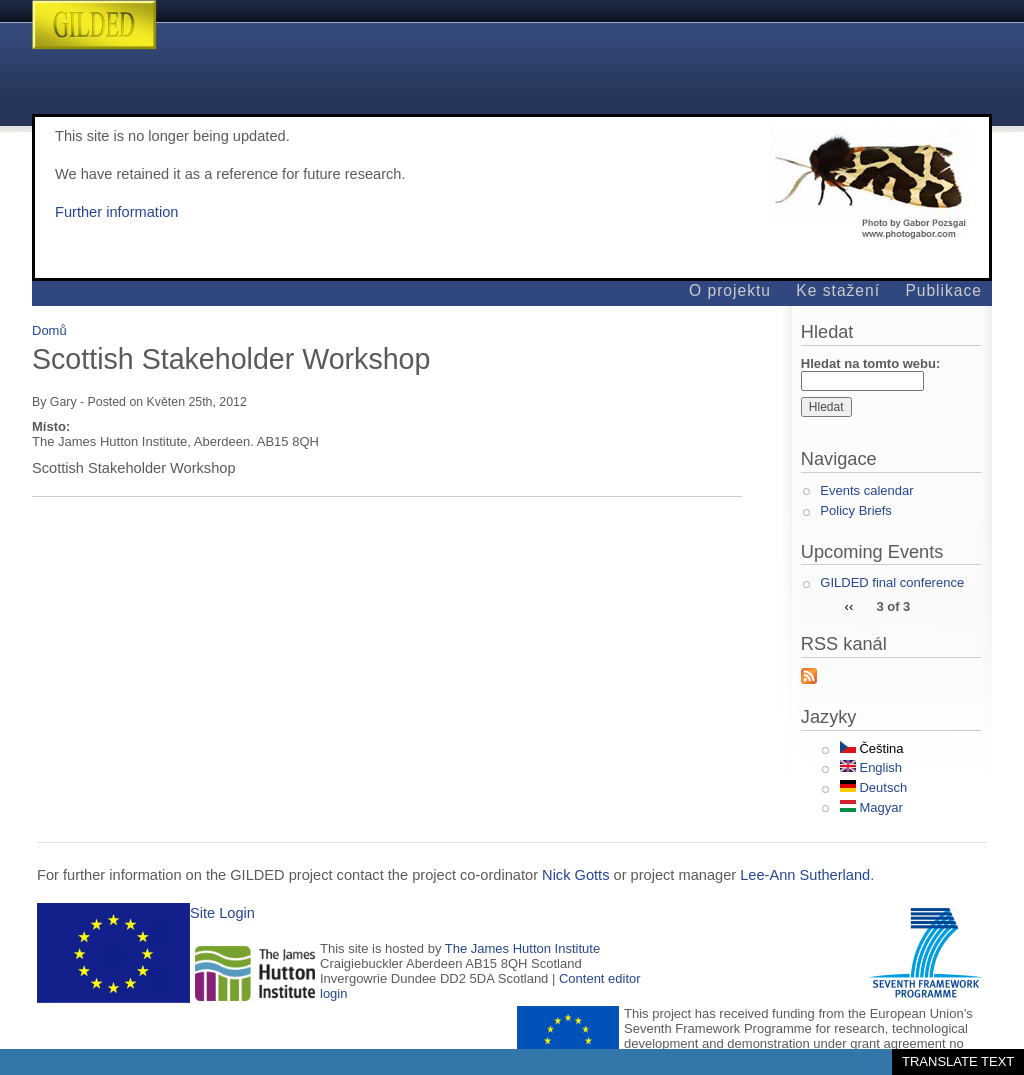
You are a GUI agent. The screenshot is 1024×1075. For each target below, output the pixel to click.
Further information (116, 212)
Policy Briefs (856, 510)
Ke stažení (838, 290)
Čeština (872, 748)
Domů (49, 330)
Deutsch (873, 787)
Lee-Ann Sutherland (805, 875)
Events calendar (866, 490)
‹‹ (849, 605)
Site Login (222, 913)
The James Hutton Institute (522, 948)
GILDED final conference (892, 582)
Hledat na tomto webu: (870, 363)
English (871, 767)
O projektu (730, 290)
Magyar (871, 807)
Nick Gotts (575, 875)
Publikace (943, 290)
